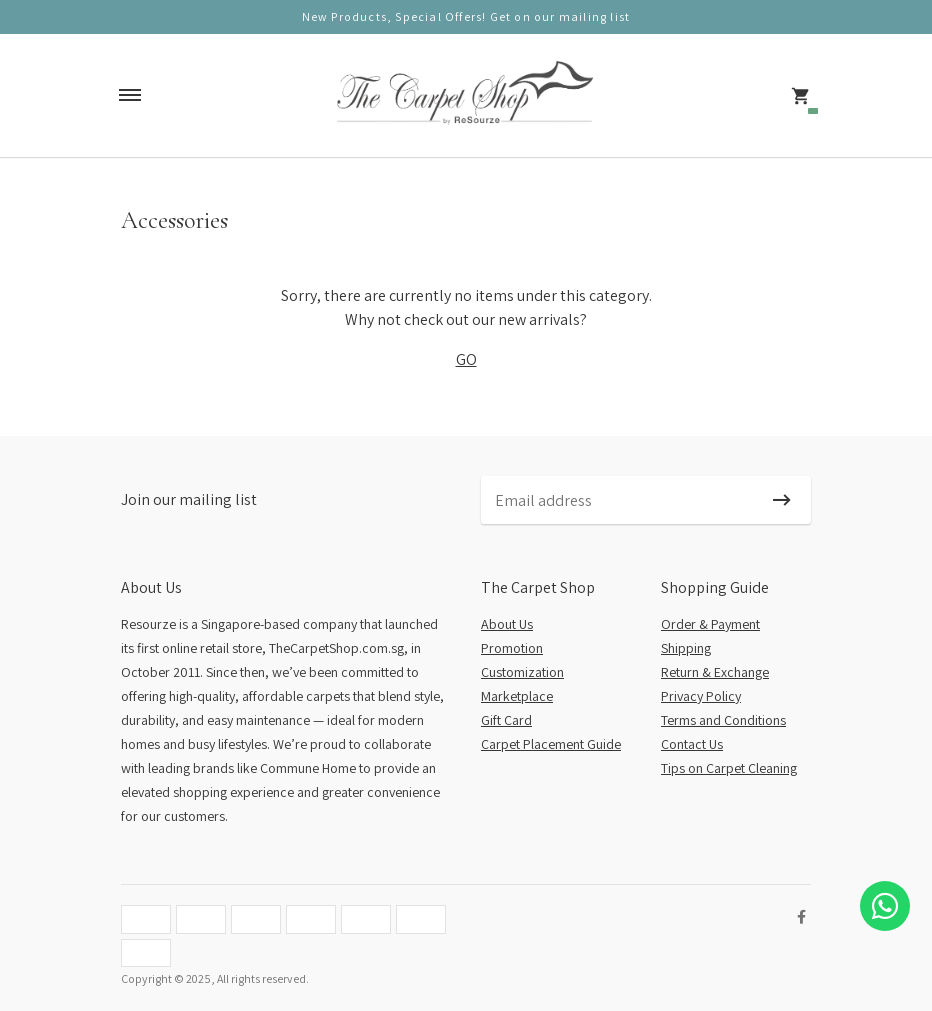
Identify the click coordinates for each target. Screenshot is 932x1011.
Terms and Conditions (723, 720)
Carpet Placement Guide (551, 744)
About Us (507, 624)
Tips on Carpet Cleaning (729, 768)
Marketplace (517, 696)
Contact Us (692, 744)
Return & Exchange (715, 672)
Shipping (686, 648)
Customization (522, 672)
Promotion (512, 648)
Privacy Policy (701, 696)
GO (466, 359)
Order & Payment (710, 624)
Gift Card (506, 720)
